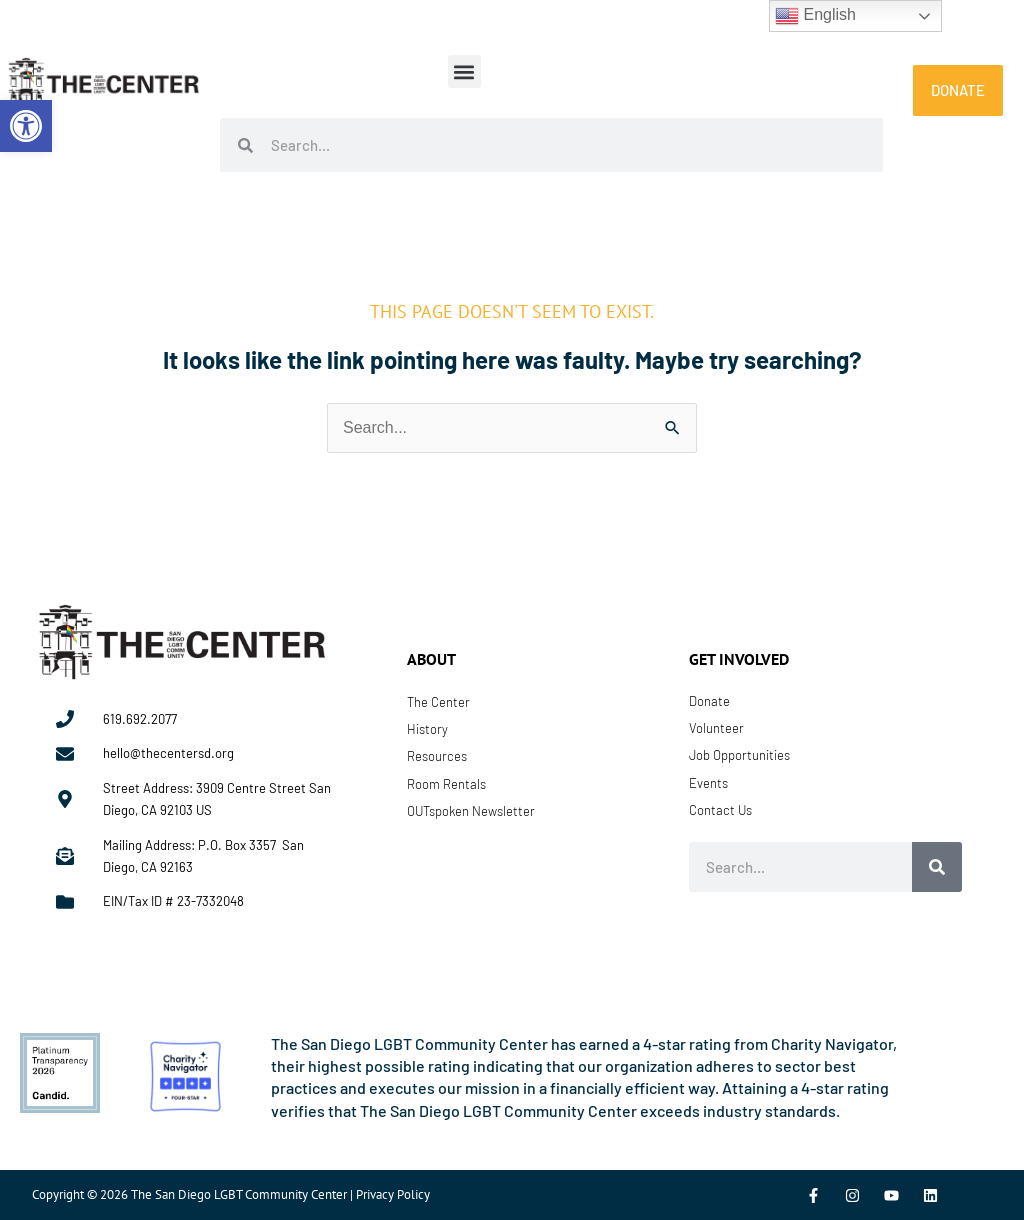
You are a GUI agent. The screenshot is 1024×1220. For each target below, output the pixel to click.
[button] (464, 71)
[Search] (937, 867)
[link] (26, 126)
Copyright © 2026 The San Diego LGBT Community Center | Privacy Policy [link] (231, 1194)
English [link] (815, 16)
